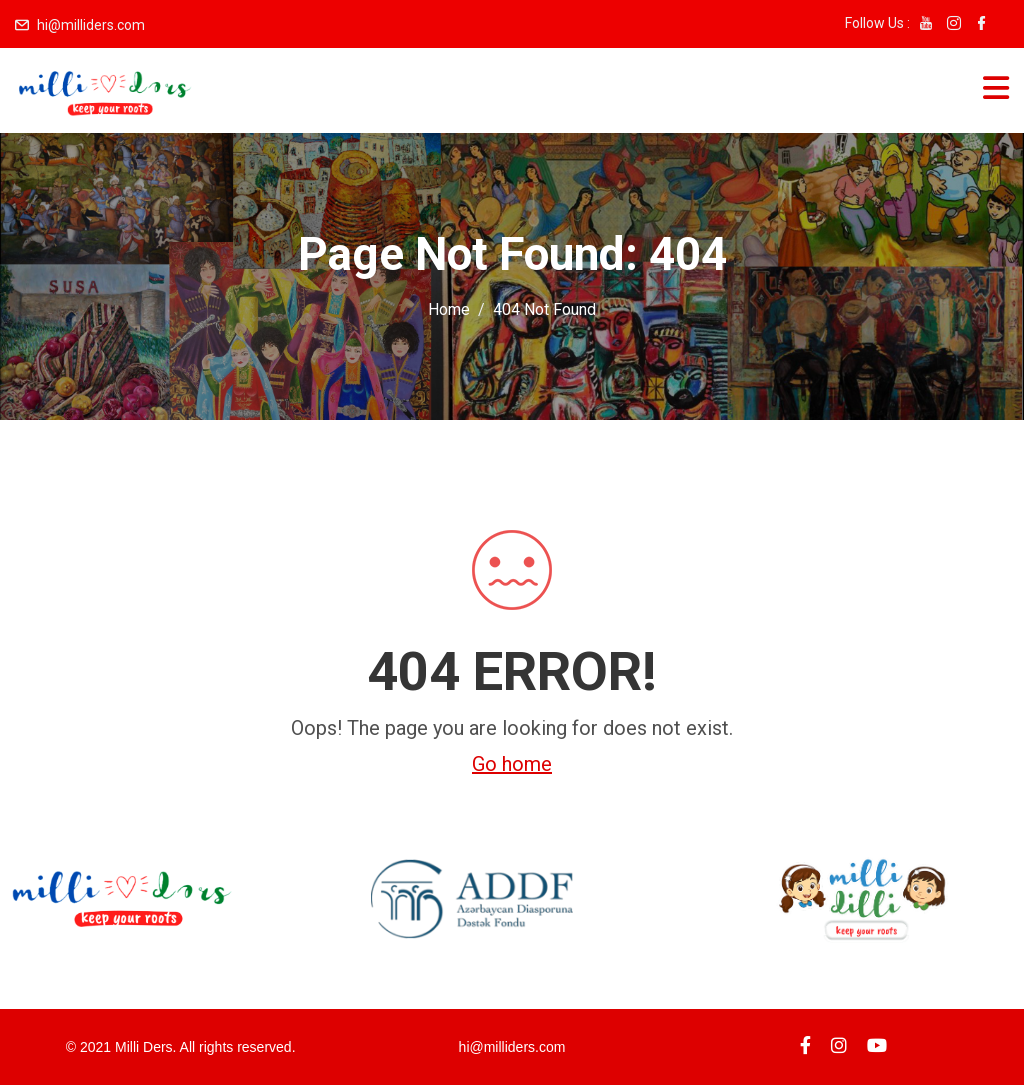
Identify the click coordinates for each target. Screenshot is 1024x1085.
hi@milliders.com (91, 25)
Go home (512, 764)
